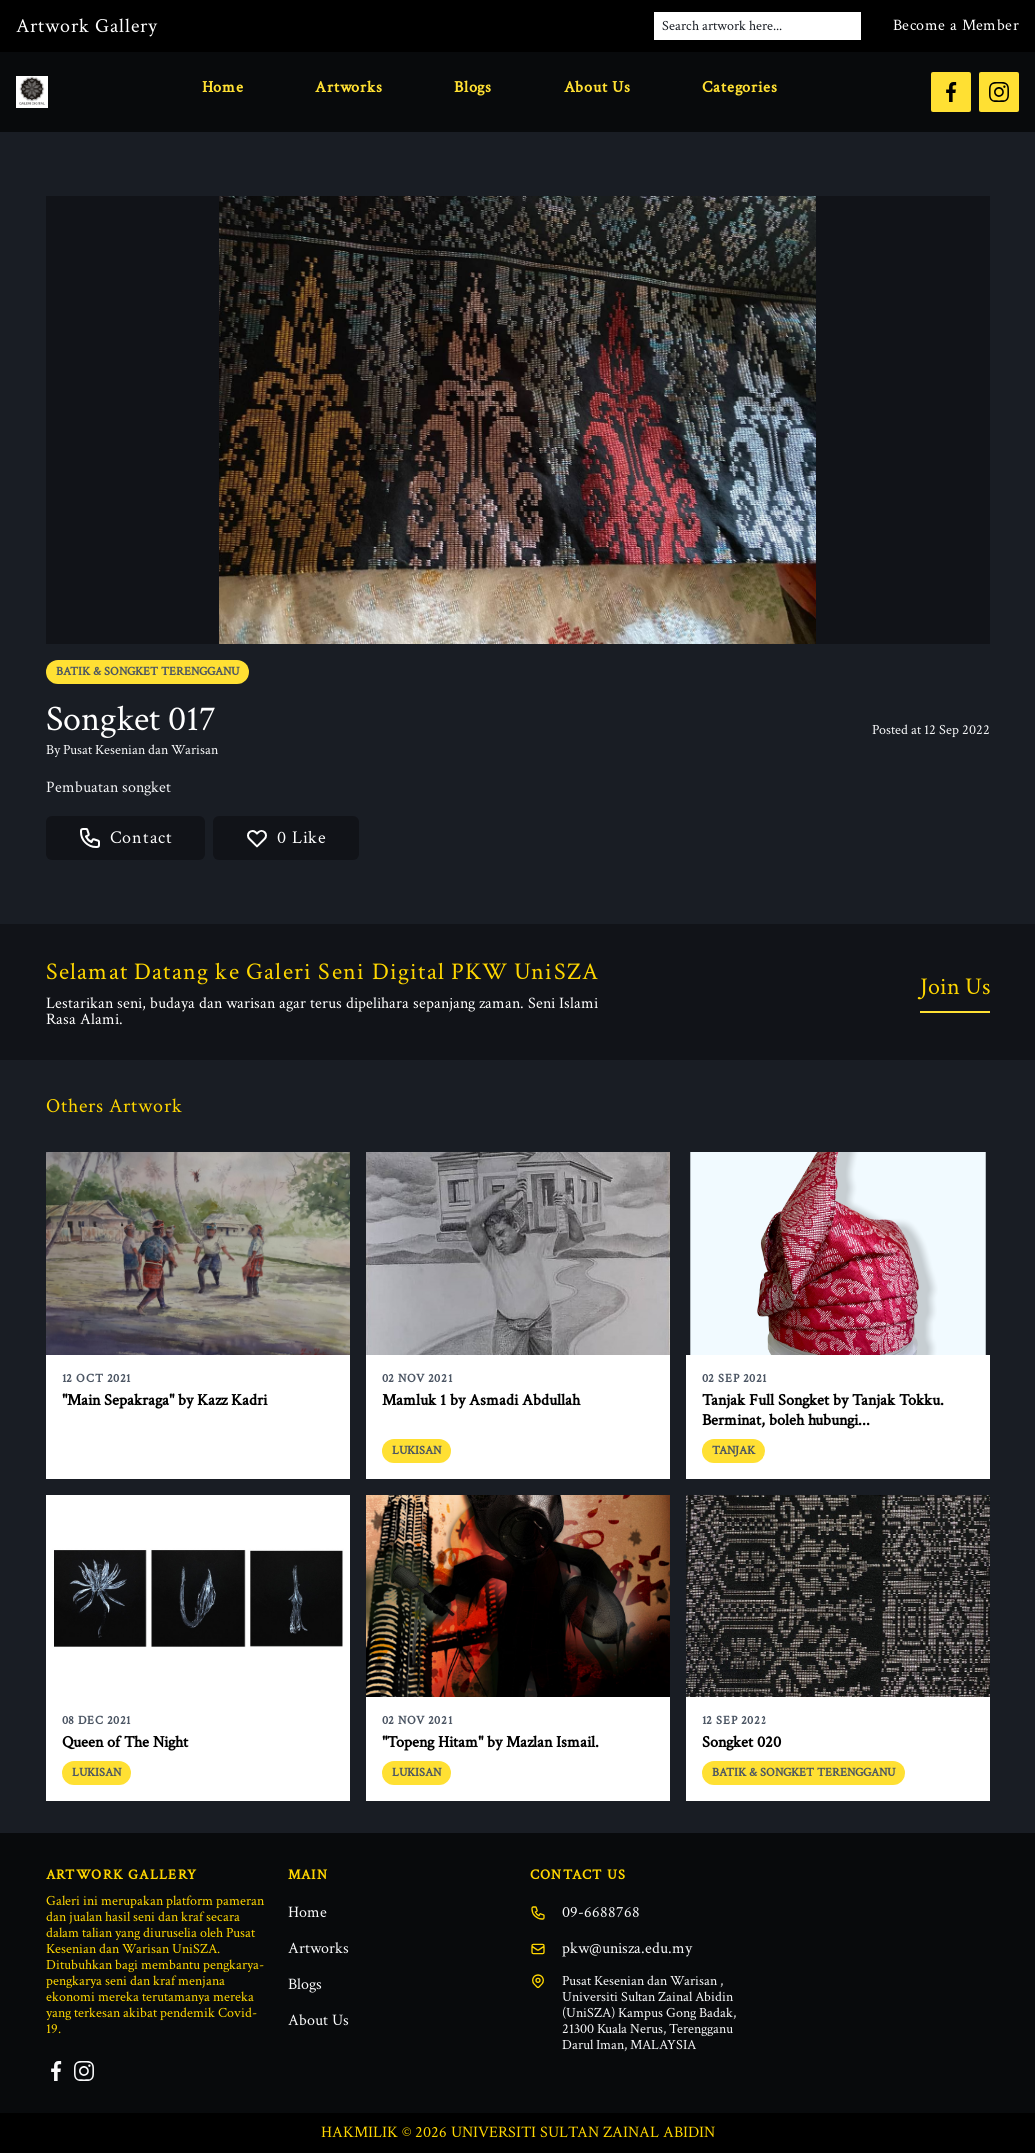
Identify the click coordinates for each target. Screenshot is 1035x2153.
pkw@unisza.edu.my (611, 1948)
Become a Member (956, 25)
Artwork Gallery (87, 26)
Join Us (955, 986)
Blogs (473, 87)
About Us (597, 87)
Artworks (348, 87)
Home (223, 87)
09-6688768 (585, 1912)
